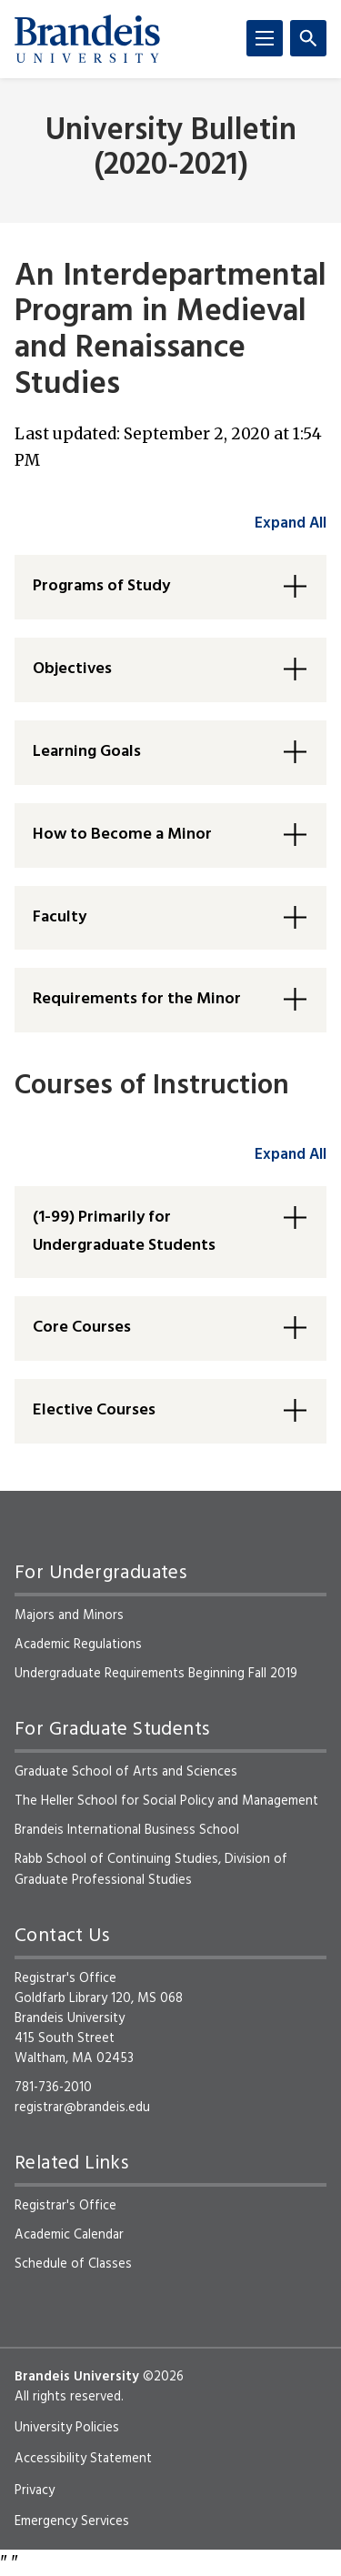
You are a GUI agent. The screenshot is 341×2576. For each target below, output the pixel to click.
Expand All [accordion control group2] (290, 1154)
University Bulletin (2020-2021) (170, 148)
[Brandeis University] (87, 39)
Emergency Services (72, 2521)
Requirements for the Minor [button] (137, 999)
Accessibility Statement (83, 2459)
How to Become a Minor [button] (122, 834)
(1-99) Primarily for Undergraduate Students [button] (124, 1231)
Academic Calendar (69, 2235)
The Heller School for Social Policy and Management (166, 1801)
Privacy (35, 2490)
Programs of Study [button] (101, 586)
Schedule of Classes (73, 2264)
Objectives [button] (72, 669)
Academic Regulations (78, 1644)
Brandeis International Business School (127, 1830)
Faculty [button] (59, 917)
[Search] (308, 38)
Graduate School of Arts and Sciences (126, 1772)
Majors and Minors (69, 1615)
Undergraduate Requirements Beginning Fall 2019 (156, 1674)
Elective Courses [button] (94, 1410)
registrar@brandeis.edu (82, 2107)
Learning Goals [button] (87, 752)
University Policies (67, 2428)
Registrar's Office (65, 2206)
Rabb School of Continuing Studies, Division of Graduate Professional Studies (151, 1869)
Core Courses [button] (82, 1327)
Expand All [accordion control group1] (290, 523)
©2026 (163, 2377)
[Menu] (264, 38)
